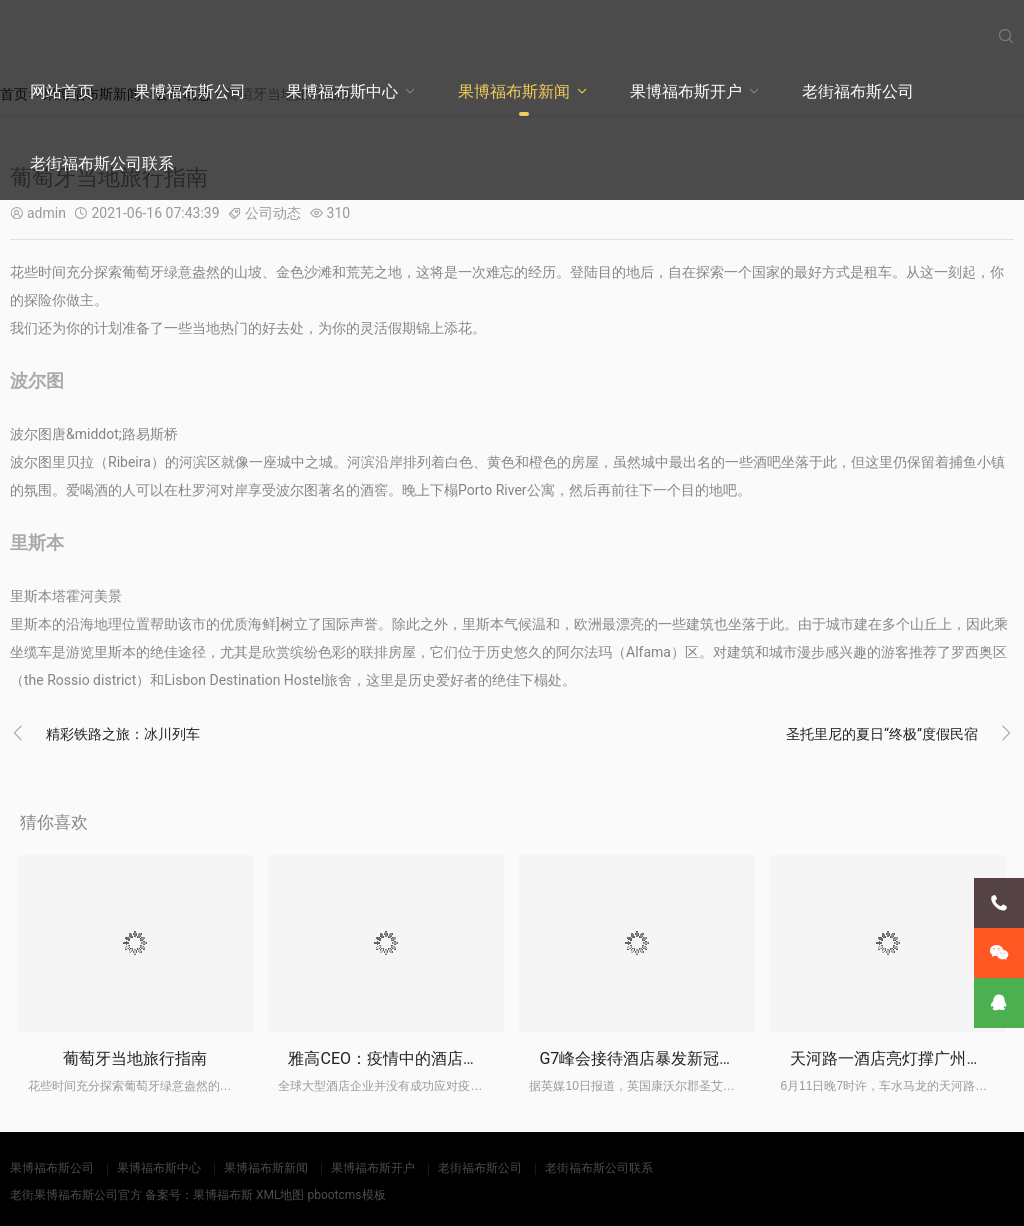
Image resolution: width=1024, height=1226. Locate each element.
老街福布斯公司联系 (102, 163)
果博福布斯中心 (342, 91)
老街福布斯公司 (858, 91)
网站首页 (62, 91)
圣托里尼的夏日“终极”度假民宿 (882, 734)
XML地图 (280, 1195)
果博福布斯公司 (190, 91)
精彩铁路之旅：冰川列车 (123, 734)
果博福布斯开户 (686, 91)
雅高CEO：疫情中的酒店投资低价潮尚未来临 (447, 1058)
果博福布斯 (223, 1195)
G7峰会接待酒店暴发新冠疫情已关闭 (669, 1058)
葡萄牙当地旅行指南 (135, 1058)
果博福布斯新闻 (514, 91)
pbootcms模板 (346, 1195)
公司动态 (273, 213)
